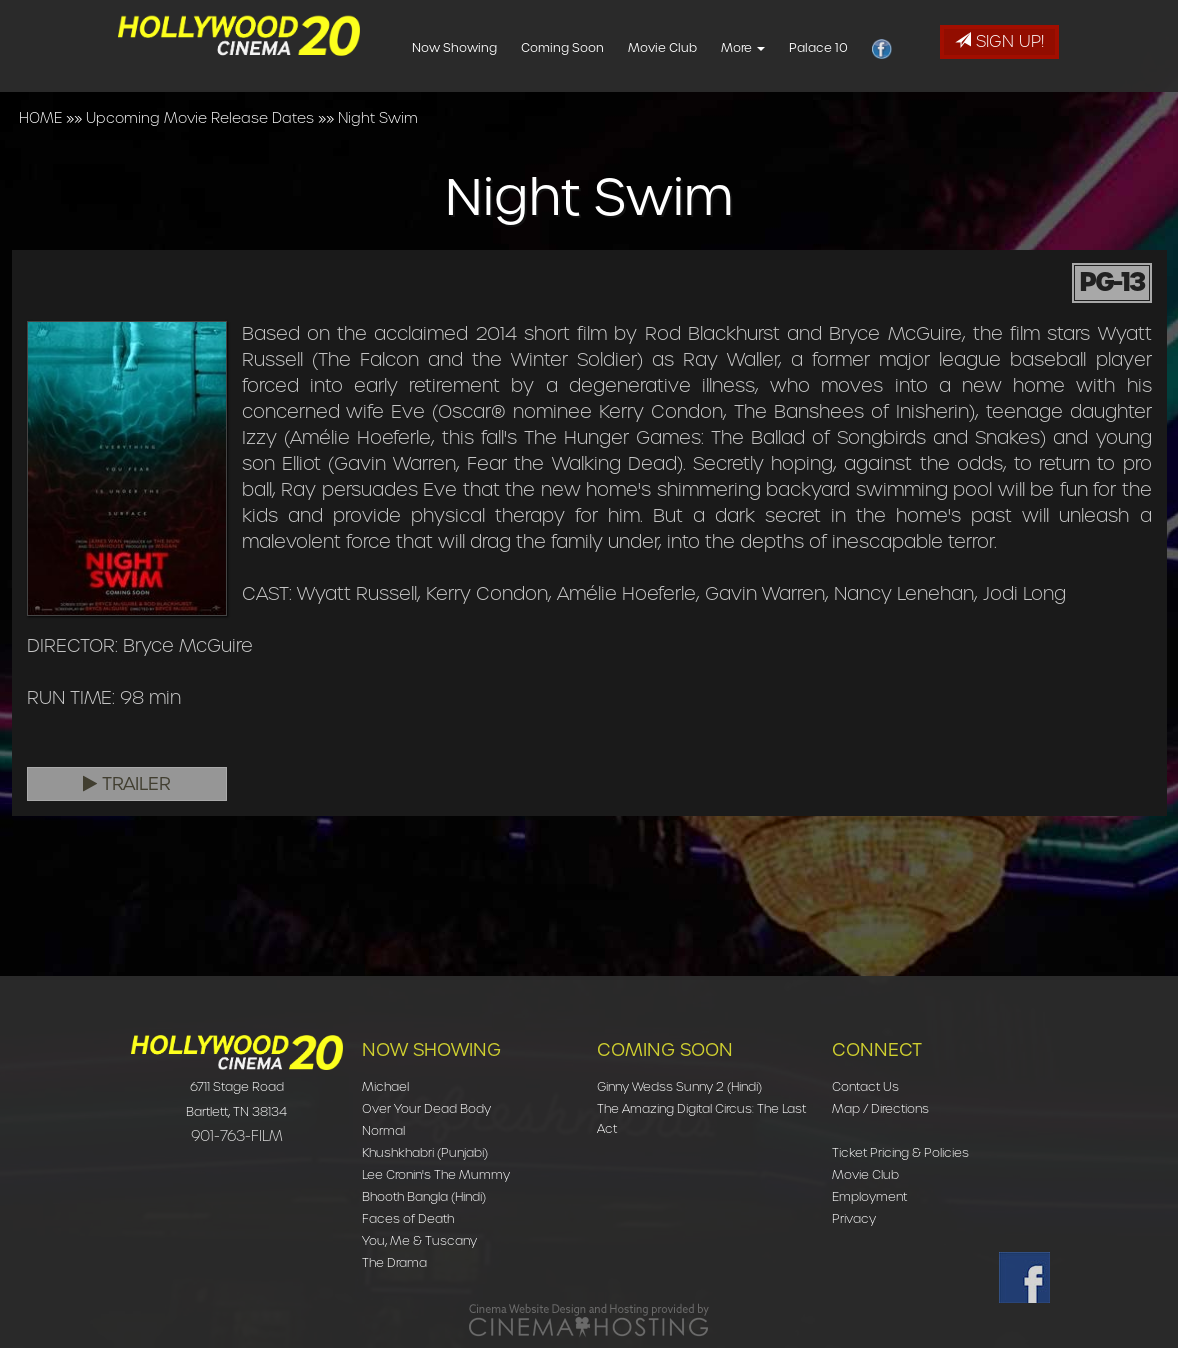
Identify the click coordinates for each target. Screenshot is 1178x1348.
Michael (385, 1086)
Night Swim (378, 118)
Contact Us (865, 1086)
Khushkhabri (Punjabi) (425, 1152)
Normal (383, 1130)
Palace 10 (850, 47)
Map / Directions (880, 1108)
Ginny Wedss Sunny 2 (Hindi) (679, 1086)
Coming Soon (594, 47)
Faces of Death (408, 1218)
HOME (40, 118)
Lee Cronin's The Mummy (436, 1174)
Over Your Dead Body (426, 1108)
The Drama (394, 1262)
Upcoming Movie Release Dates (200, 118)
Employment (869, 1196)
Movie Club (694, 47)
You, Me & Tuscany (419, 1240)
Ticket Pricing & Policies (900, 1152)
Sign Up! (999, 41)
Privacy (854, 1218)
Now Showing (486, 47)
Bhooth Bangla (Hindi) (424, 1196)
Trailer (127, 784)
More (775, 47)
